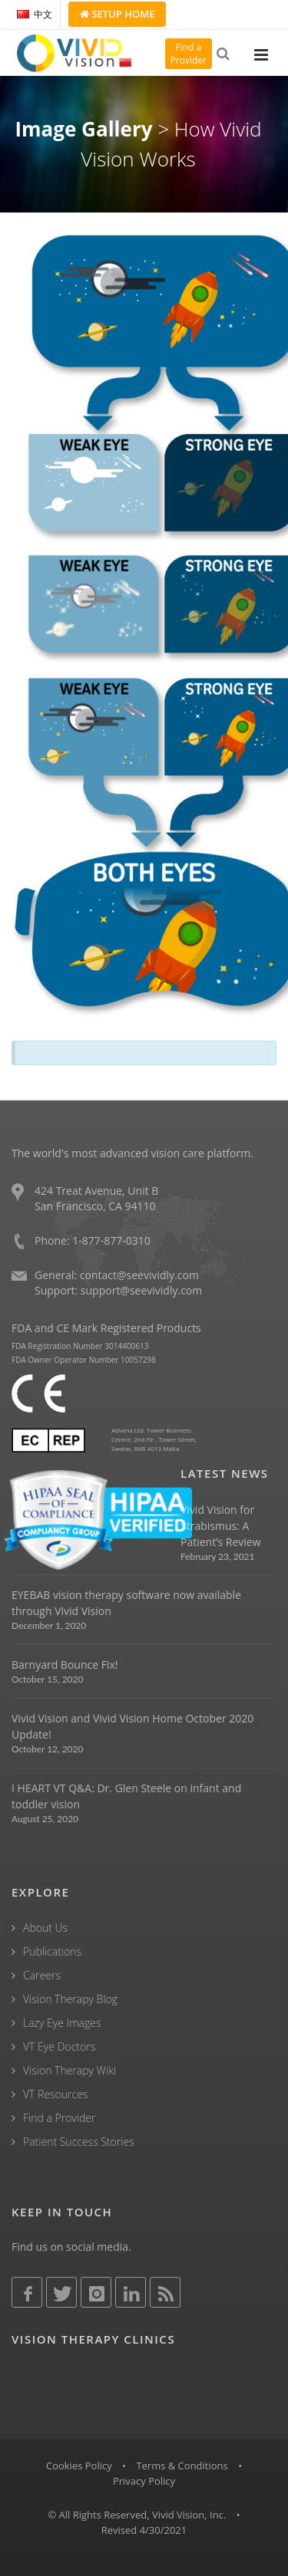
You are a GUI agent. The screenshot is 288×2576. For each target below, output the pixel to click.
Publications (52, 1951)
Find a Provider (59, 2117)
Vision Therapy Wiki (69, 2070)
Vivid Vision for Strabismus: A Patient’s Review (220, 1525)
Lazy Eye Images (62, 2022)
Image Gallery (83, 129)
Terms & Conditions (181, 2465)
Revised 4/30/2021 (144, 2530)
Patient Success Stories (78, 2141)
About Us (45, 1927)
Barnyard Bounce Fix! (65, 1664)
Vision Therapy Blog (70, 1999)
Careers (42, 1975)
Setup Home (117, 14)
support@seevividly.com (141, 1290)
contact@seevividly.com (139, 1275)
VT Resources (55, 2094)
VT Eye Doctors (59, 2046)
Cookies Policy (79, 2465)
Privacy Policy (144, 2481)
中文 (34, 14)
